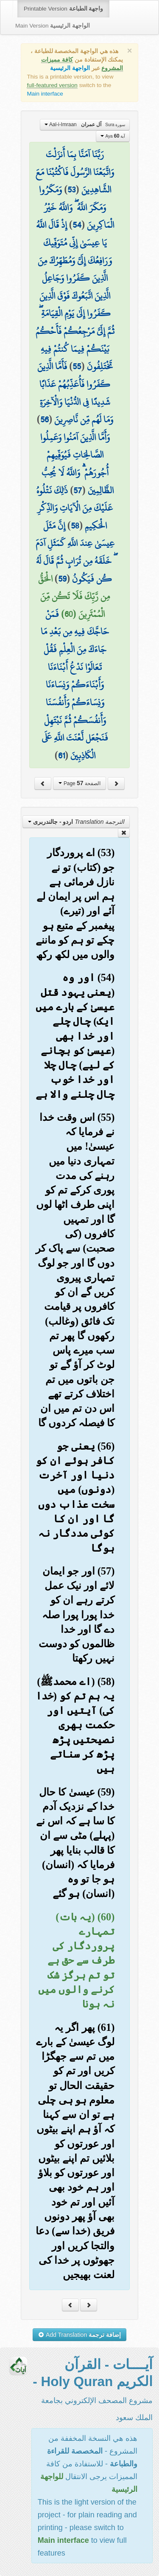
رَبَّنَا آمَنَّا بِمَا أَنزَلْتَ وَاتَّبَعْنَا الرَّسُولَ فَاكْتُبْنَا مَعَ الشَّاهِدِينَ (75, 172)
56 (44, 419)
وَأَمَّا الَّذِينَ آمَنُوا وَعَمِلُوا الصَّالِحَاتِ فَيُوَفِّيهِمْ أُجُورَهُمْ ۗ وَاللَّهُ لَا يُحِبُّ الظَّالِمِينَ (77, 464)
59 (62, 578)
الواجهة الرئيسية (70, 68)
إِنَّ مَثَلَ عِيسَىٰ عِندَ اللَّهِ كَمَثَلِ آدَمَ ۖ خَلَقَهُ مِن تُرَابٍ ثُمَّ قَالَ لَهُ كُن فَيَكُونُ (75, 552)
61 (61, 755)
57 (77, 490)
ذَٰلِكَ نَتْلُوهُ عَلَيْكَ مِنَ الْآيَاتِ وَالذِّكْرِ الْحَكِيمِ (74, 508)
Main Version (52, 26)
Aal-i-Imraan (85, 124)
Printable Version (63, 9)
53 (71, 189)
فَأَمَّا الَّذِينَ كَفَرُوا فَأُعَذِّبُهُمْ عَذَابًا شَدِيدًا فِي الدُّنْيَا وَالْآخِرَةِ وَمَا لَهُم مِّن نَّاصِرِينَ (75, 393)
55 (77, 366)
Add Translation (79, 2334)
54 (77, 224)
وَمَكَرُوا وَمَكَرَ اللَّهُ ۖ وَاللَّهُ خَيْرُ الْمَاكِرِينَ (76, 207)
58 (75, 525)
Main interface (45, 93)
